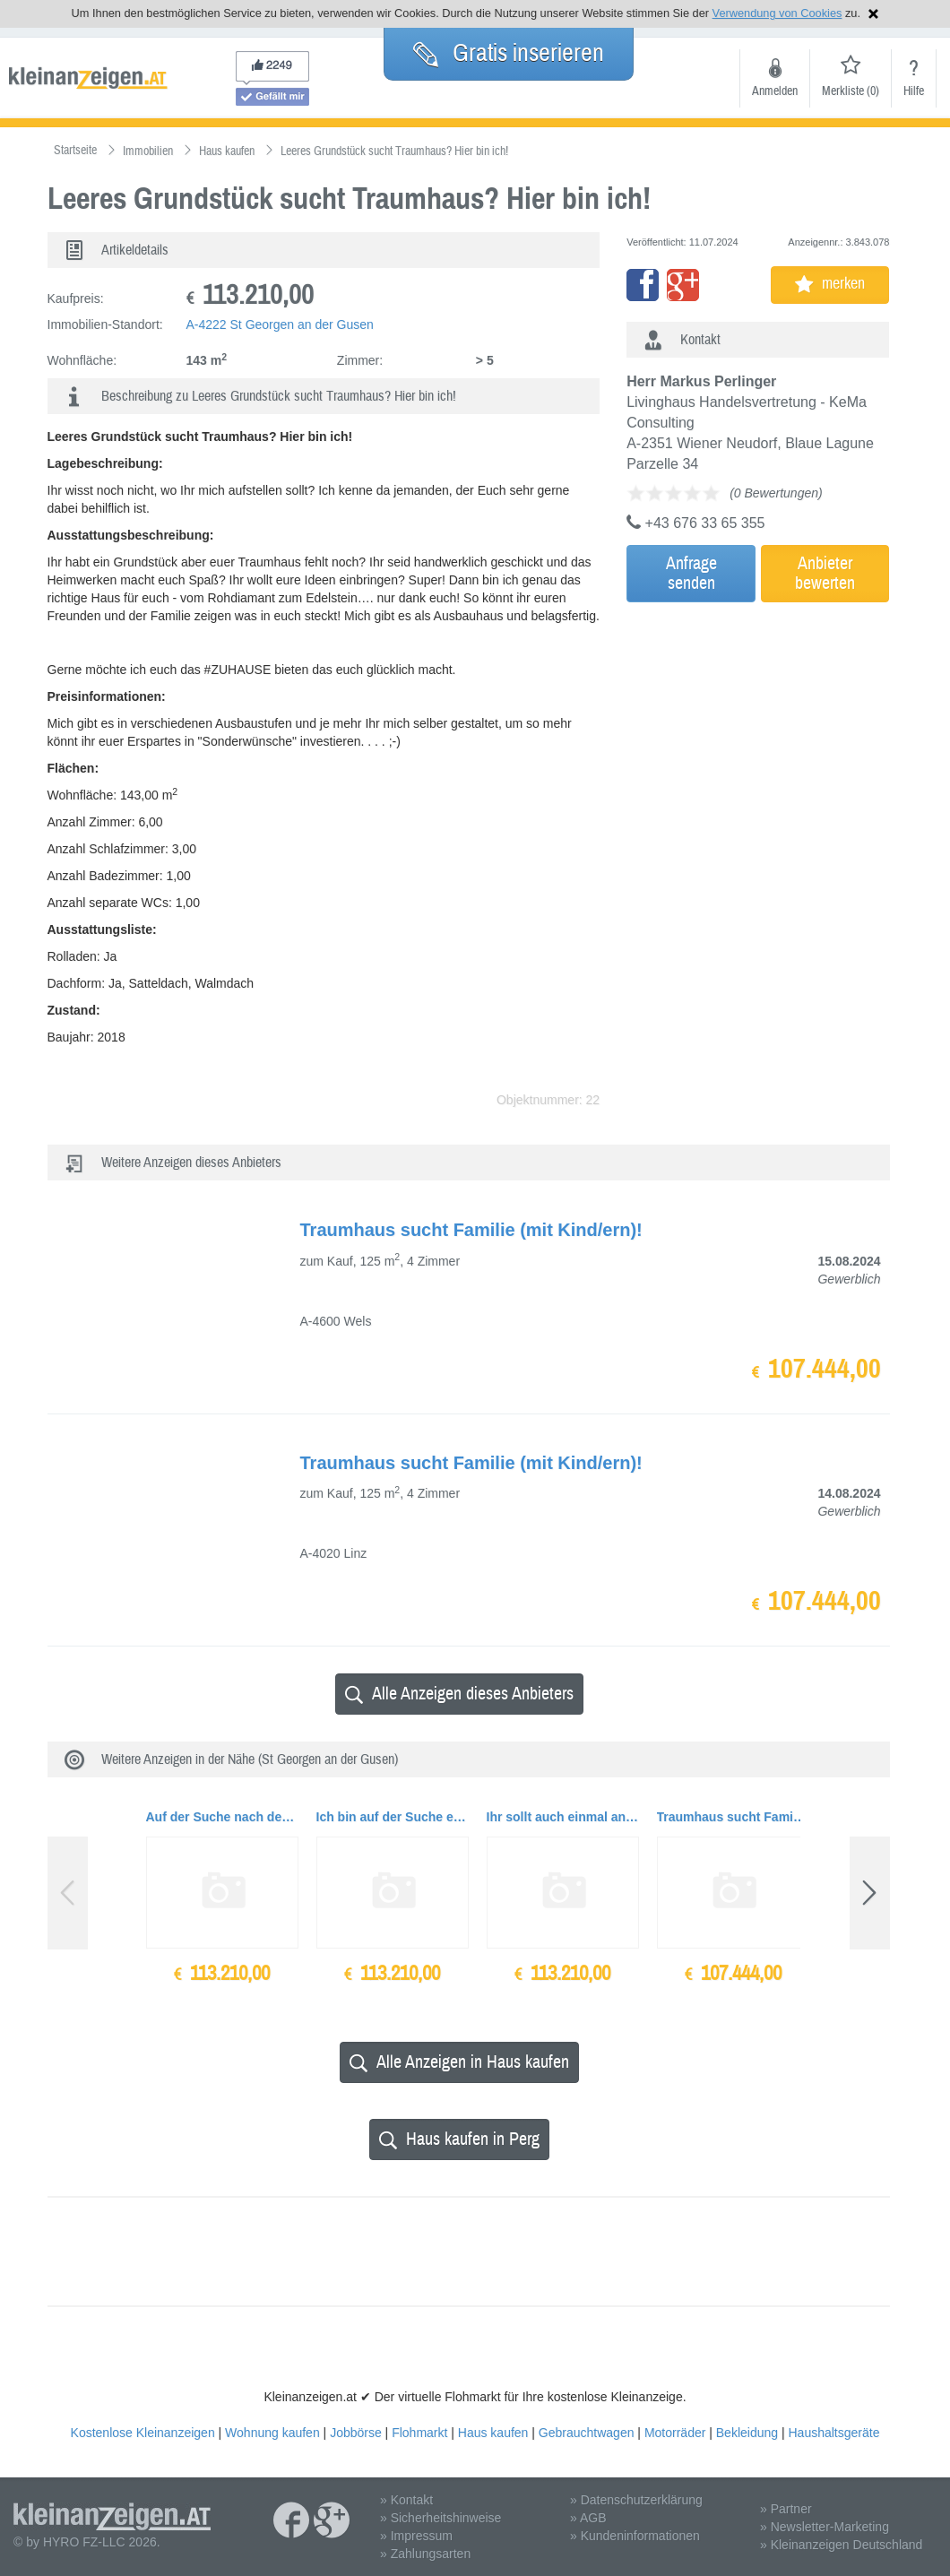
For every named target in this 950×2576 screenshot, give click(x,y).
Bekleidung (747, 2432)
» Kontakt (406, 2500)
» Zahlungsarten (425, 2553)
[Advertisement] (783, 732)
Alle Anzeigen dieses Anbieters (459, 1693)
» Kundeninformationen (635, 2535)
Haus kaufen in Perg (459, 2139)
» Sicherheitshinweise (440, 2518)
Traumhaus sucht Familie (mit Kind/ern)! (733, 1817)
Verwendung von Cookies (777, 13)
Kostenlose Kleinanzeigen (143, 2432)
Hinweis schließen (873, 14)
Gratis (508, 53)
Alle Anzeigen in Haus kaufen (459, 2062)
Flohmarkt (419, 2432)
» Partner (786, 2509)
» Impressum (416, 2535)
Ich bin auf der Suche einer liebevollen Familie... (392, 1817)
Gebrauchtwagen (587, 2432)
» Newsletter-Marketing (824, 2527)
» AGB (588, 2518)
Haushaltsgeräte (833, 2432)
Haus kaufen (493, 2432)
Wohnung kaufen (272, 2432)
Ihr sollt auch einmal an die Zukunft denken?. (563, 1817)
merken (830, 283)
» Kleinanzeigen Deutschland (841, 2544)
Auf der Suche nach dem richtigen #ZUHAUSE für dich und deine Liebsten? (222, 1817)
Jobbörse (356, 2432)
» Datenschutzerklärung (636, 2500)
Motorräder (674, 2432)
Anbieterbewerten (825, 573)
